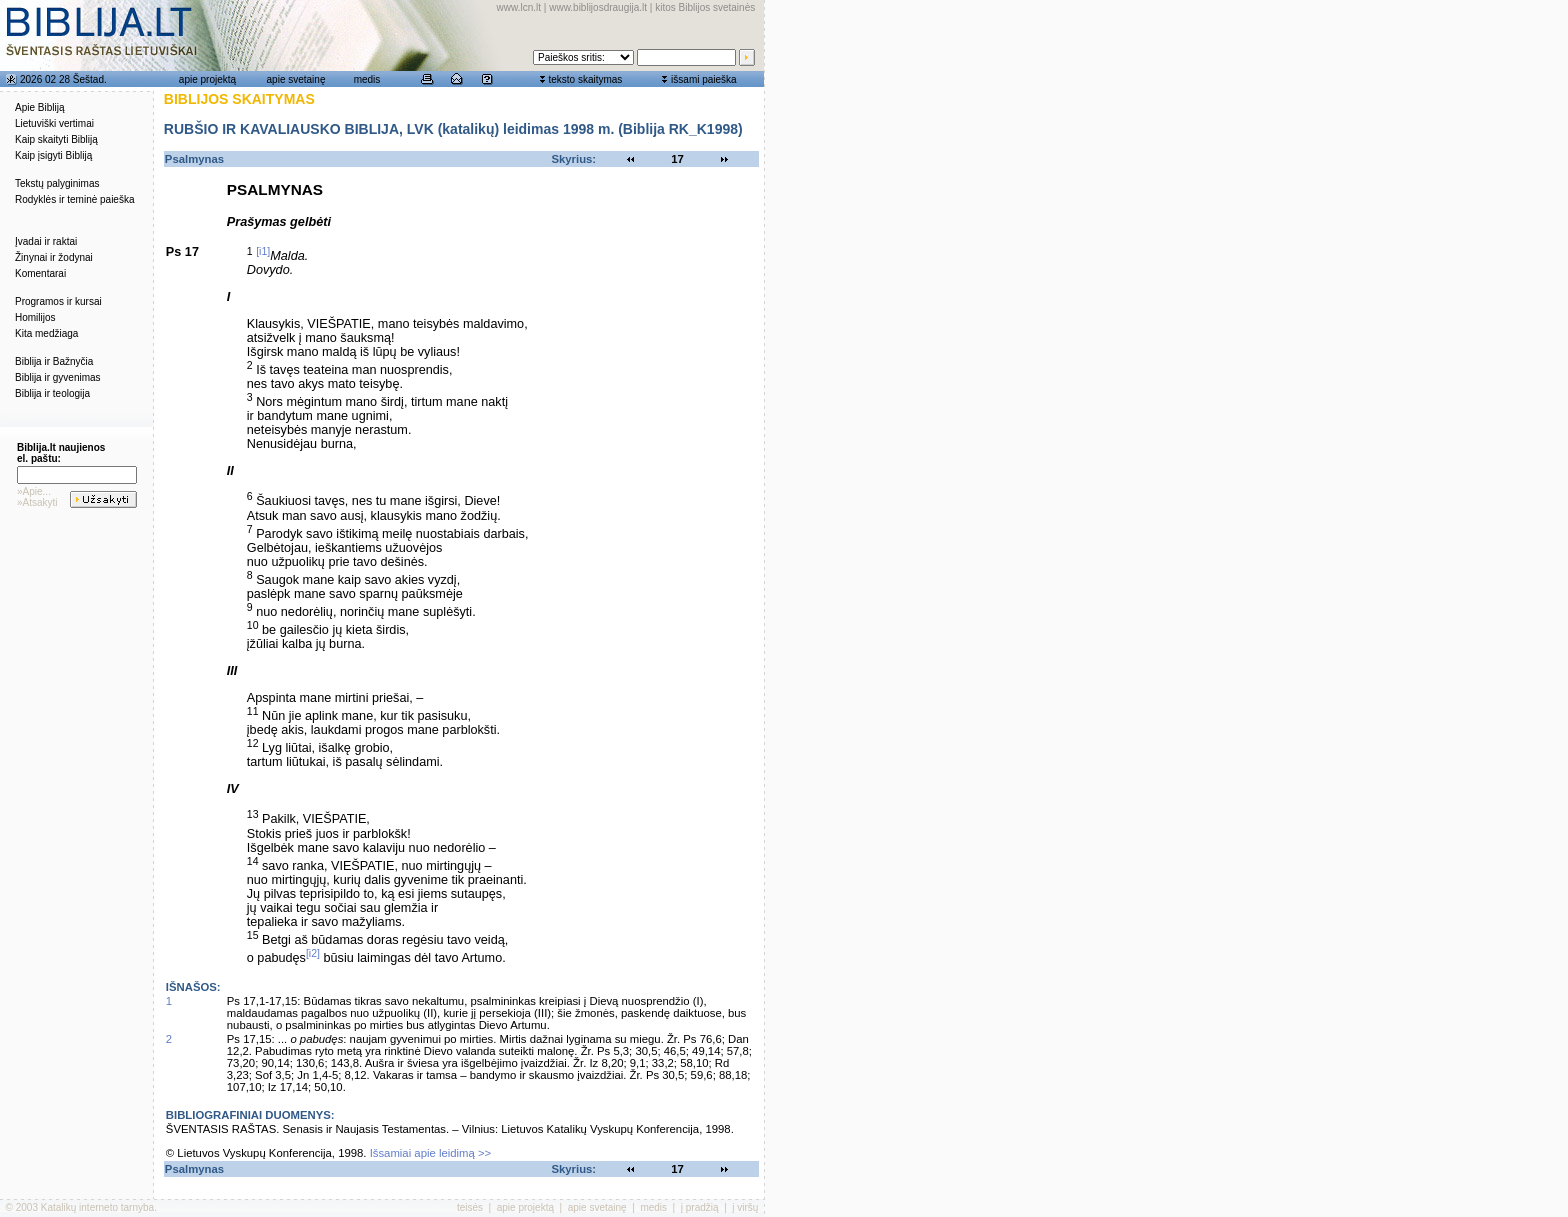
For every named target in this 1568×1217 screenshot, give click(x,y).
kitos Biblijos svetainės (705, 7)
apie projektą (207, 79)
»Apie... (34, 491)
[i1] (263, 251)
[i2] (313, 953)
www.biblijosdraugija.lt (598, 7)
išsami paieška (704, 79)
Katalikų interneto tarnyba (97, 1207)
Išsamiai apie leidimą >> (431, 1153)
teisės (470, 1207)
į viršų (745, 1207)
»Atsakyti (37, 502)
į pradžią (700, 1207)
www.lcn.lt (519, 7)
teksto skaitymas (585, 79)
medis (367, 79)
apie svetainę (296, 79)
